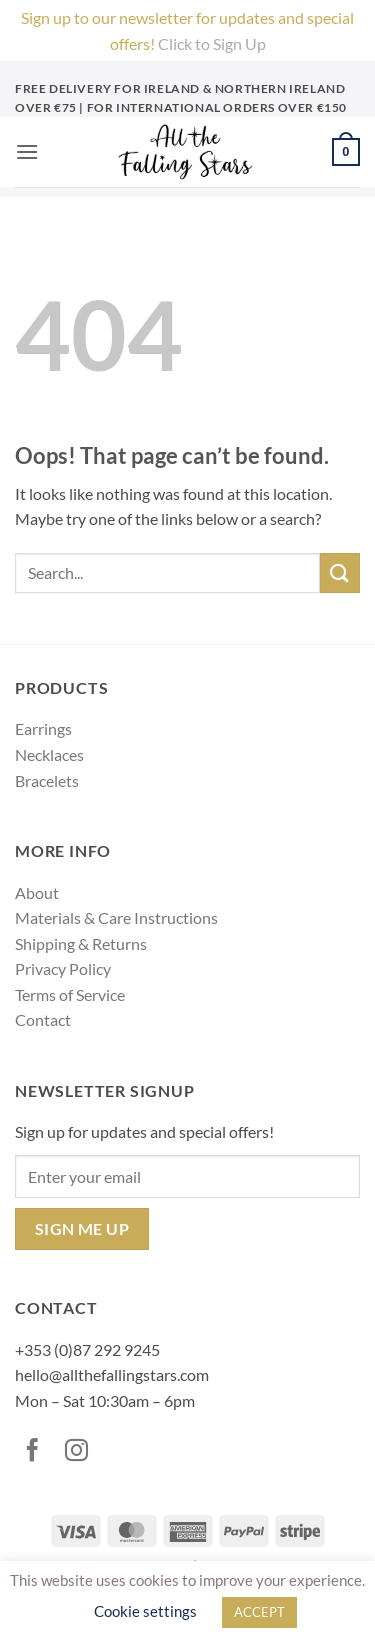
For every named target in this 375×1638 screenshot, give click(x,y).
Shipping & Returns (81, 943)
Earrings (43, 728)
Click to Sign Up (212, 43)
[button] (27, 151)
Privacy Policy (63, 968)
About (37, 892)
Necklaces (49, 754)
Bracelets (47, 780)
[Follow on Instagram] (81, 1452)
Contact (43, 1019)
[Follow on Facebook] (37, 1452)
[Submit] (340, 572)
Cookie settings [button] (145, 1611)
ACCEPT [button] (259, 1612)
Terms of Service (70, 994)
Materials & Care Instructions (116, 917)
